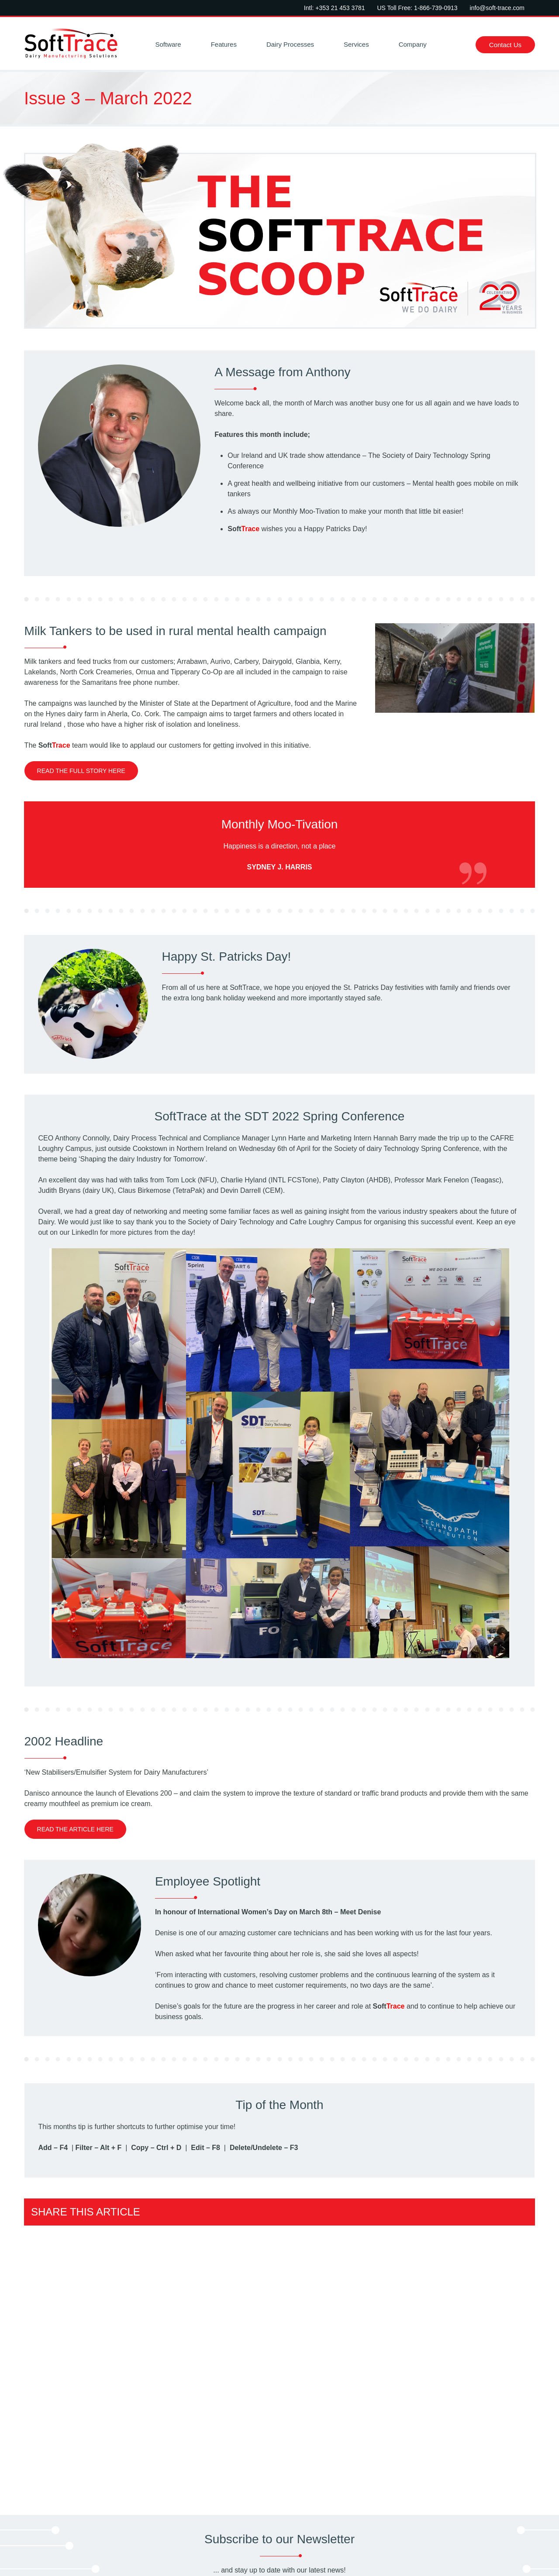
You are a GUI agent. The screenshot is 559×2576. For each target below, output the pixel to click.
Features (224, 44)
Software (168, 44)
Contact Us (505, 44)
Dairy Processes (290, 44)
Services (356, 44)
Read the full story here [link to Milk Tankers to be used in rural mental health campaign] (81, 770)
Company (413, 44)
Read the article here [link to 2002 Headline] (75, 1829)
